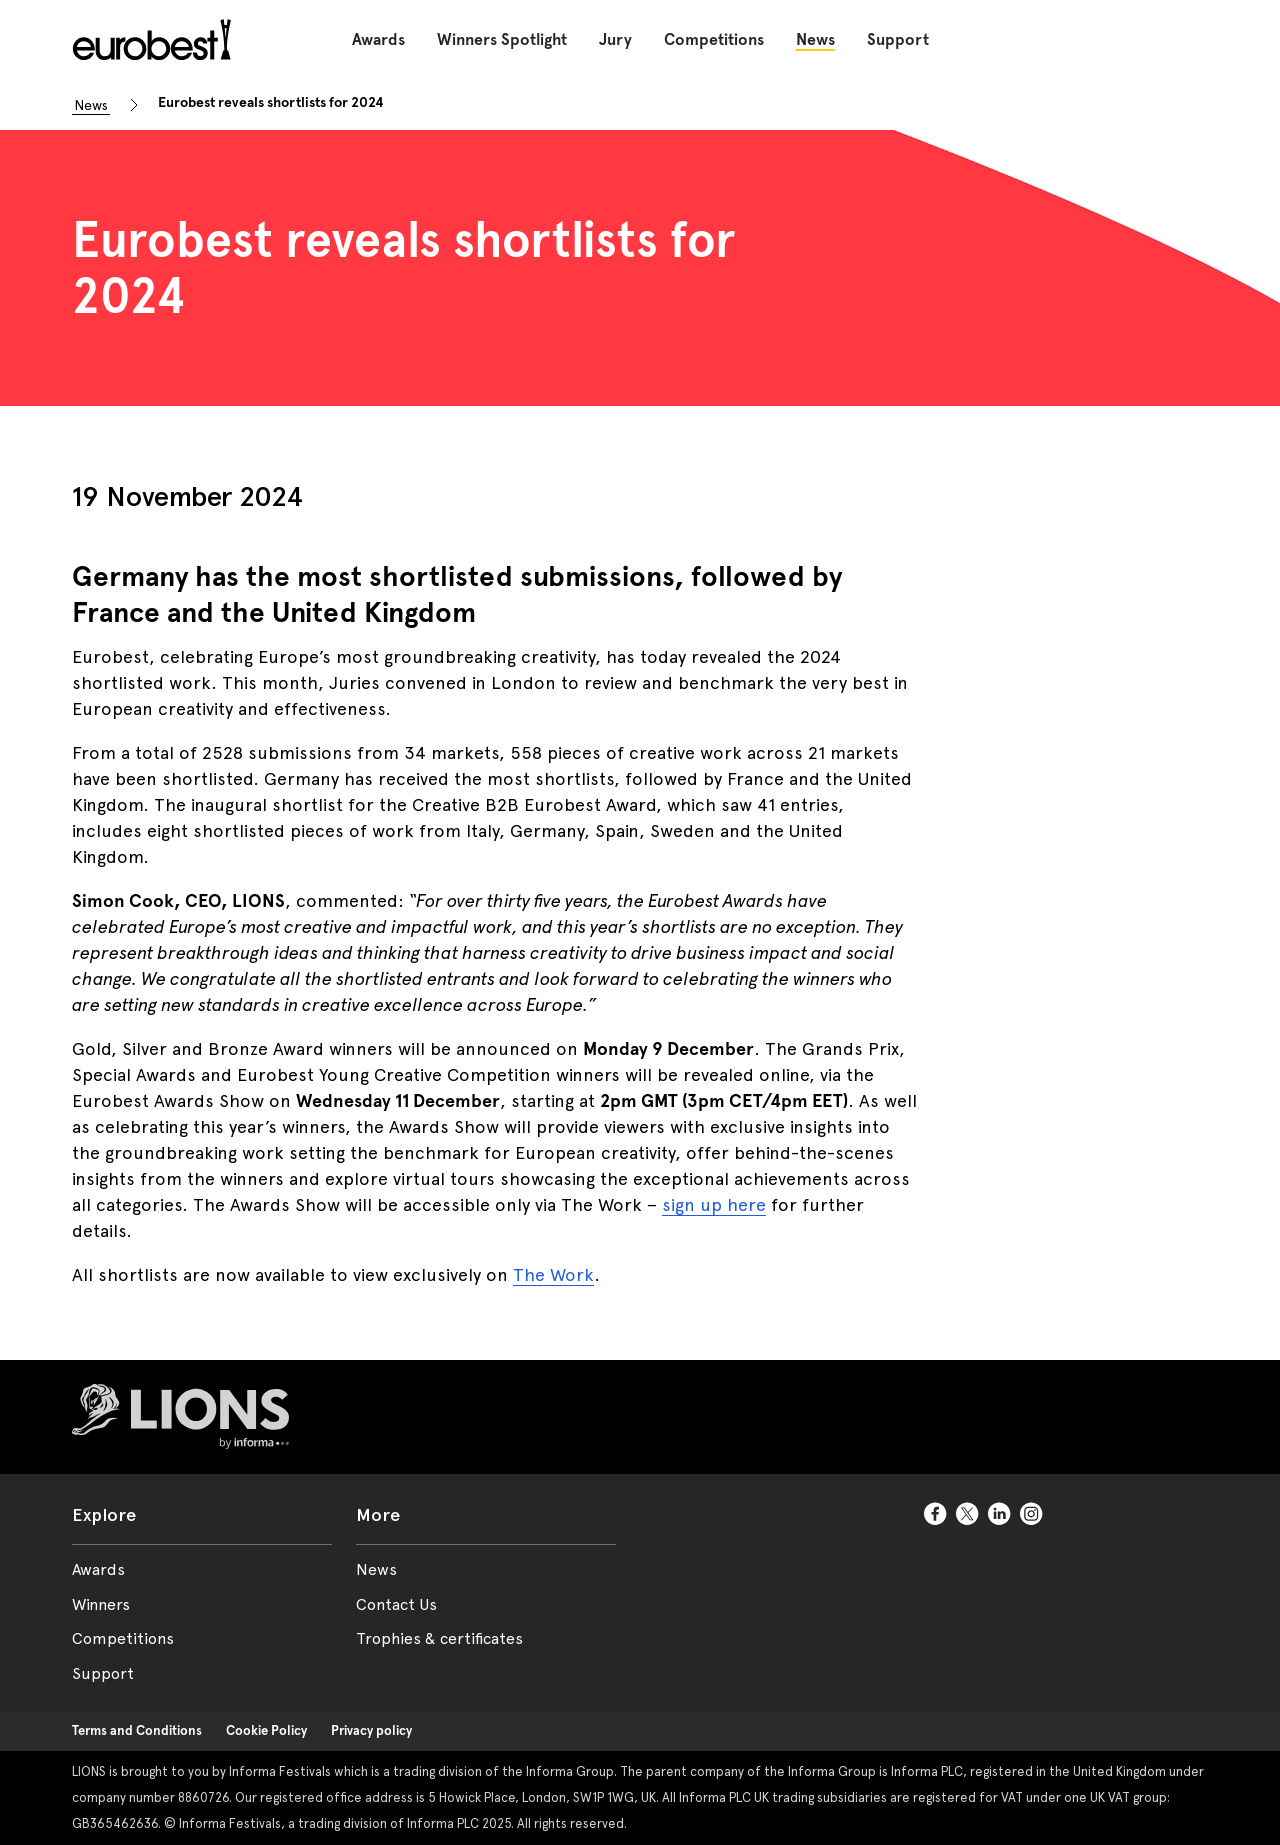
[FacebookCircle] (936, 1515)
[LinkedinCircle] (1000, 1515)
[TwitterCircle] (968, 1515)
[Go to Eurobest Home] (148, 40)
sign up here (714, 1204)
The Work (553, 1274)
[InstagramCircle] (1032, 1515)
